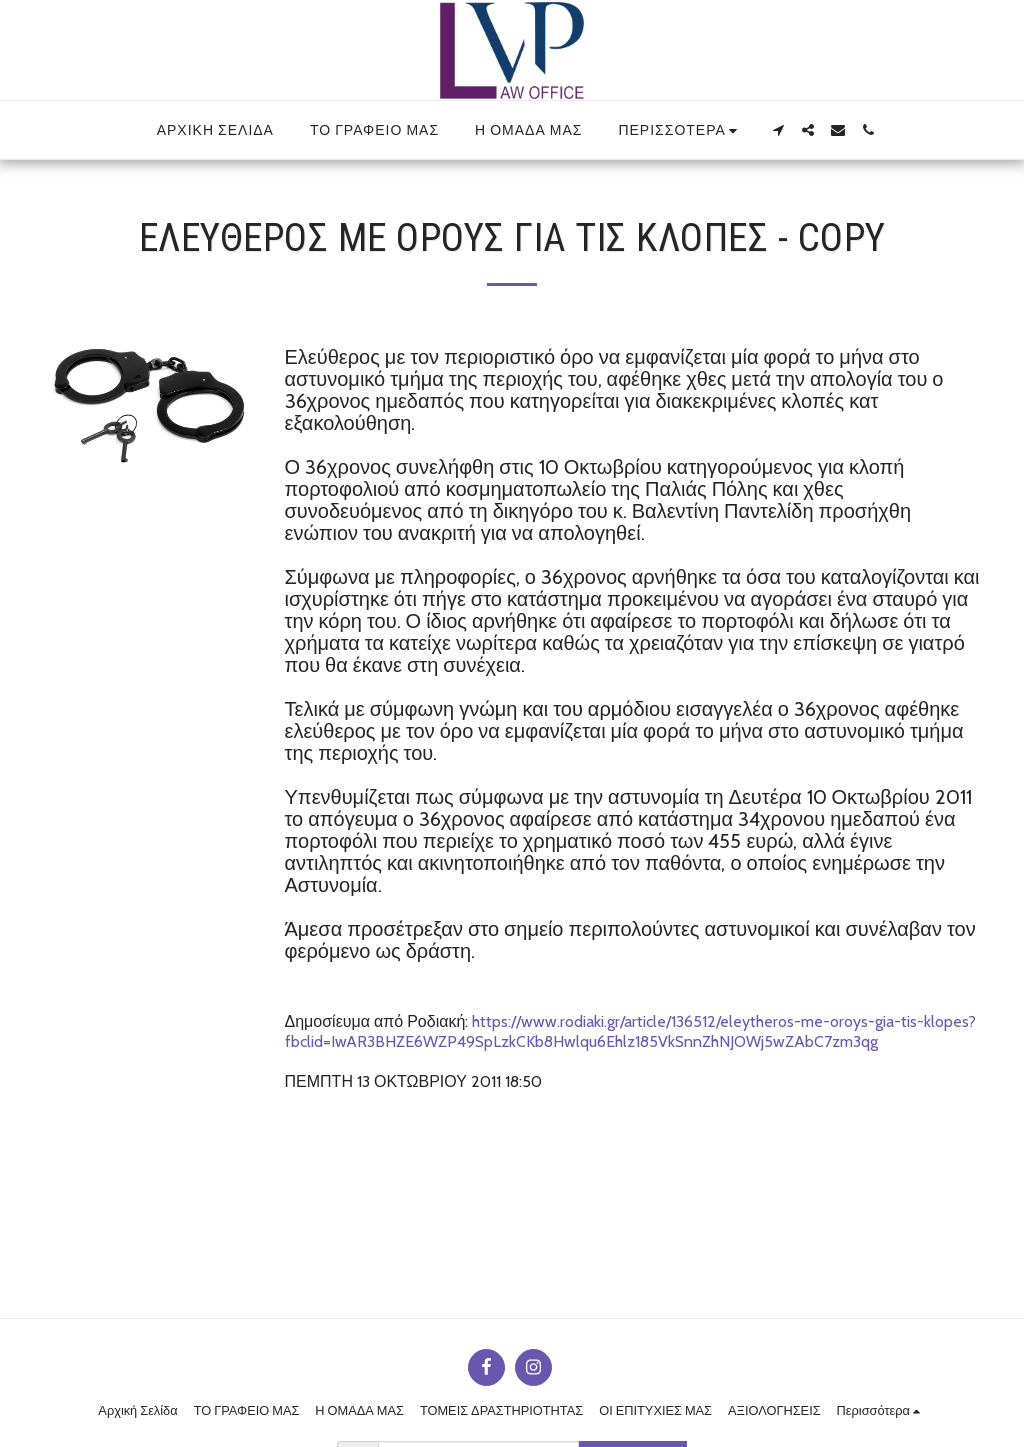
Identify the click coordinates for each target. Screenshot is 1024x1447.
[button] (778, 130)
